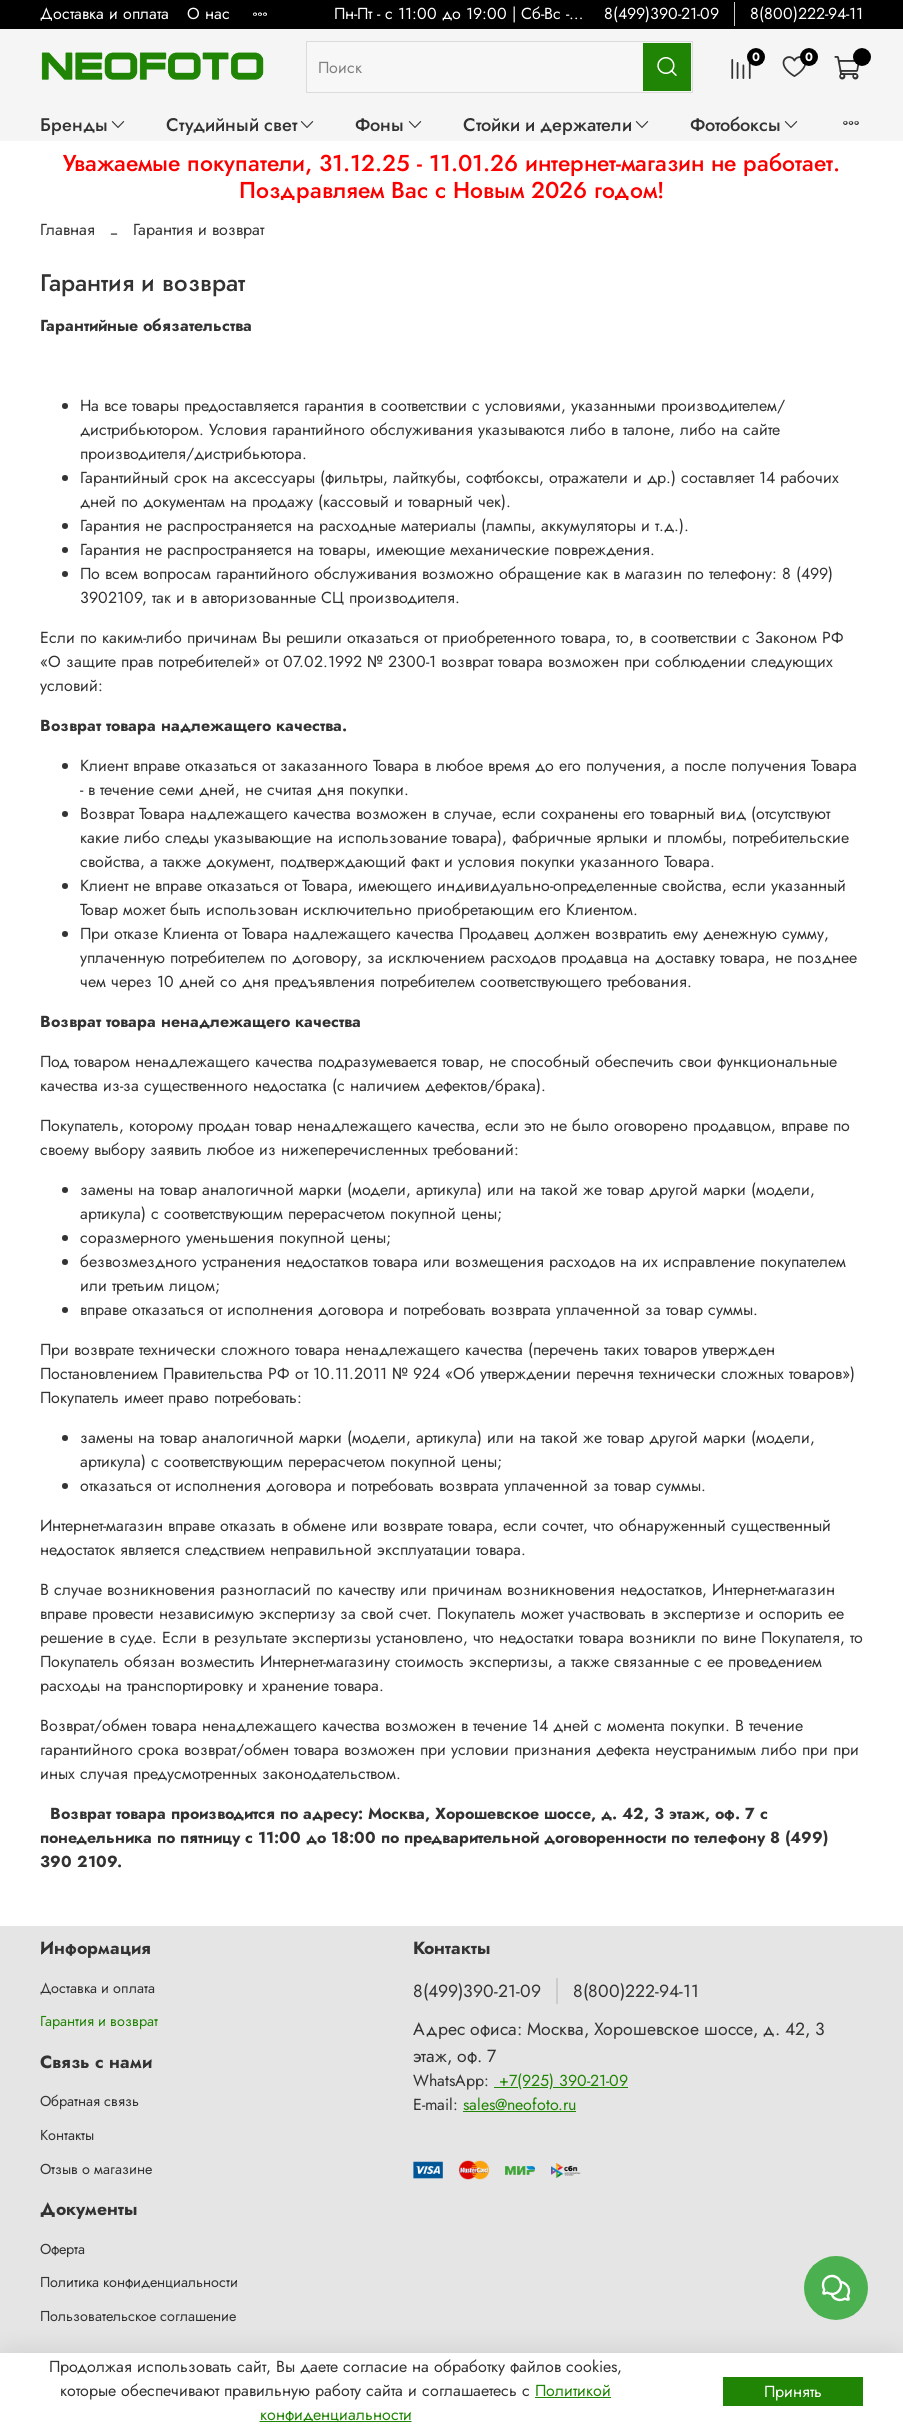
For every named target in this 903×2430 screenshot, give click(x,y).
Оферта (62, 2249)
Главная (67, 229)
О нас (208, 13)
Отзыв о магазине (96, 2169)
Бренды (83, 124)
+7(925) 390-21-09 (561, 2080)
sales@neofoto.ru (519, 2104)
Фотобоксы (745, 124)
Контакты (67, 2135)
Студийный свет (241, 124)
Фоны (389, 124)
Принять (793, 2391)
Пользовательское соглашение (138, 2316)
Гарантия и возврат (99, 2021)
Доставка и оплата (104, 13)
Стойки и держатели (557, 124)
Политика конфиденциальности (139, 2282)
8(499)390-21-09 (661, 13)
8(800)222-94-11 (806, 13)
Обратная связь (89, 2101)
